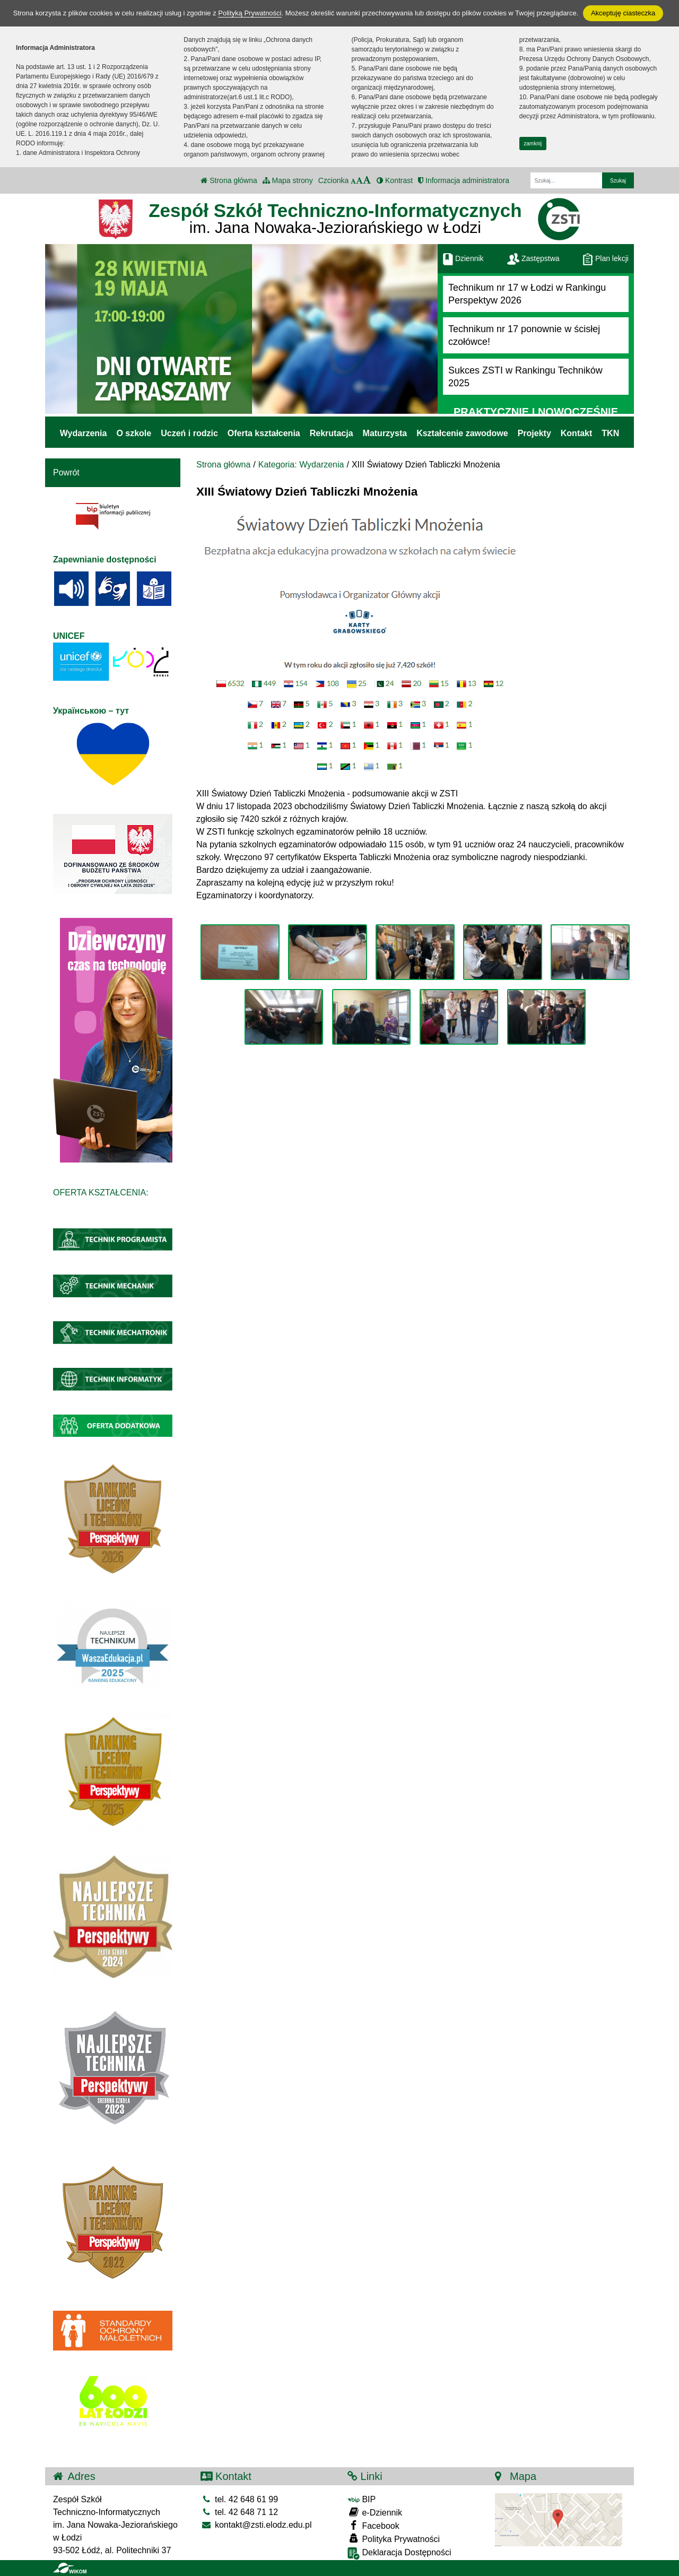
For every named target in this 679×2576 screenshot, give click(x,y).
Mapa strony (288, 180)
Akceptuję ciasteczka (623, 13)
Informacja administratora (463, 180)
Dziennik (463, 258)
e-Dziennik (374, 2512)
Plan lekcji (606, 258)
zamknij (533, 143)
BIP (361, 2499)
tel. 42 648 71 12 (239, 2512)
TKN (610, 433)
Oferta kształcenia (264, 433)
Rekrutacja (331, 433)
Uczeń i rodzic (189, 433)
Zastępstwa (533, 258)
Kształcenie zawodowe (462, 433)
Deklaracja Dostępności (399, 2553)
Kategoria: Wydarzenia (301, 464)
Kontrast (395, 180)
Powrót (66, 472)
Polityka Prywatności (393, 2539)
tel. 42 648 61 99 (239, 2499)
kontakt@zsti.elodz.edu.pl (256, 2524)
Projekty (534, 433)
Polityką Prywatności (249, 13)
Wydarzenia (83, 433)
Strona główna (229, 180)
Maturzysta (385, 433)
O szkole (133, 433)
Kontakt (577, 433)
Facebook (373, 2525)
